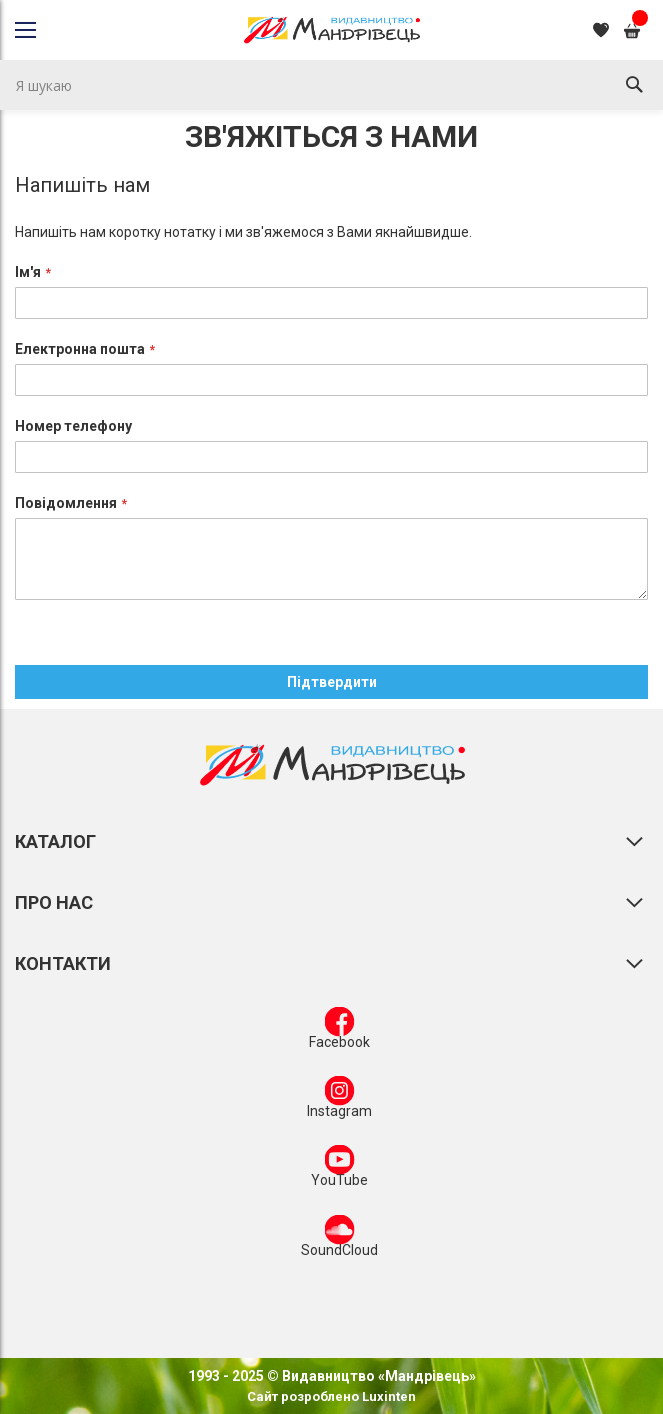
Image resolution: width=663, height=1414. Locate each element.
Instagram (339, 1101)
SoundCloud (339, 1240)
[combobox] (331, 85)
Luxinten (387, 1396)
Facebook (339, 1032)
